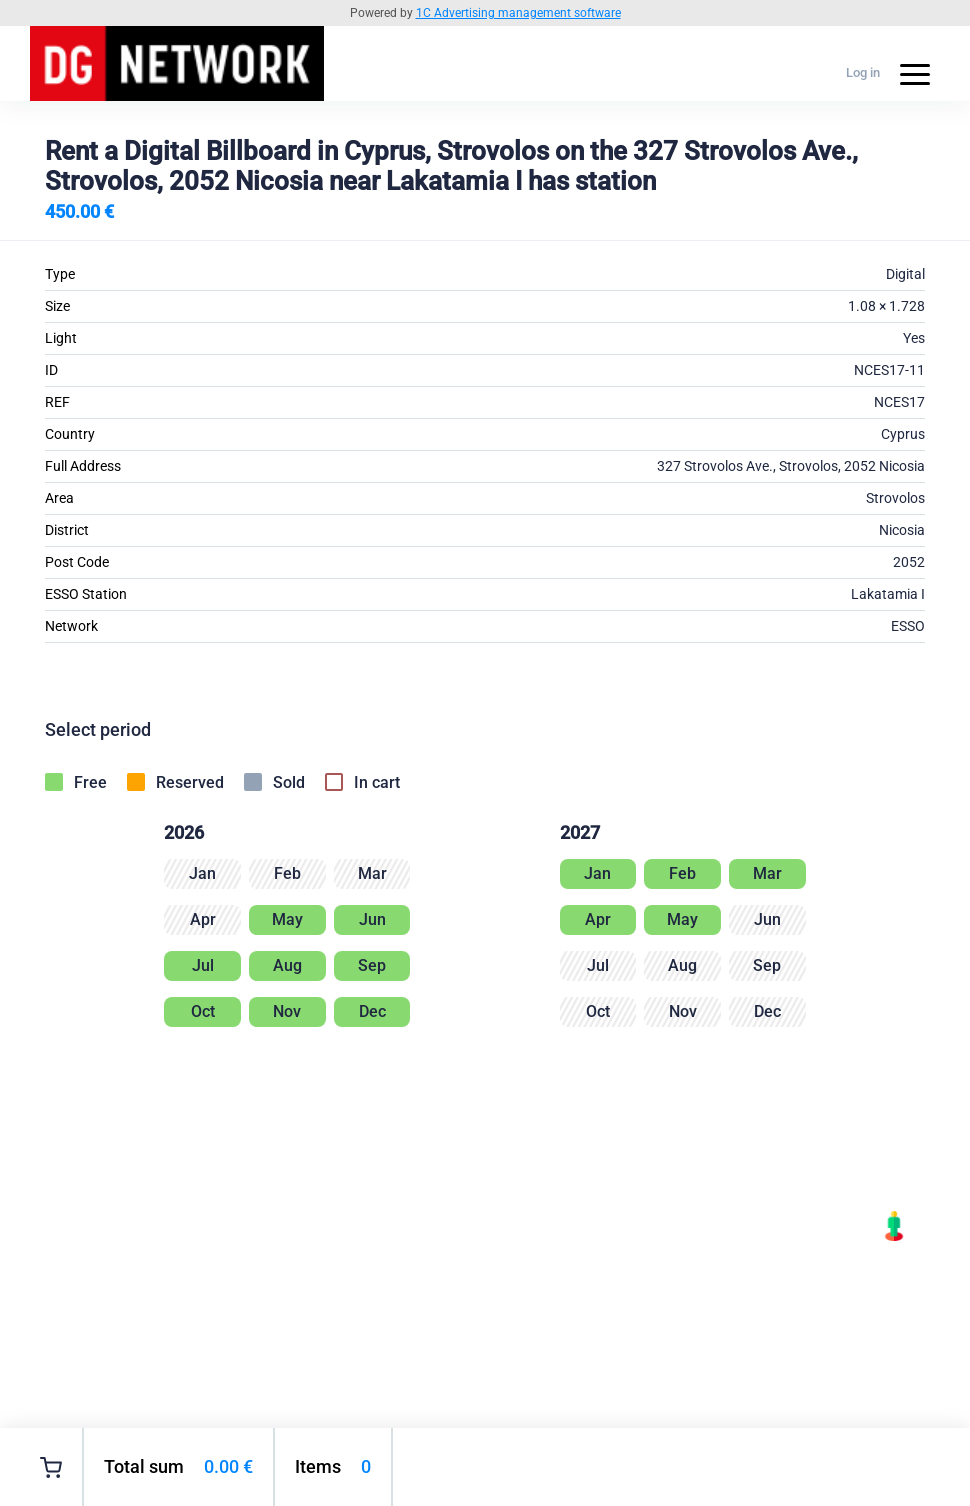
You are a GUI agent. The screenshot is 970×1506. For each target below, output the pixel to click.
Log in (863, 72)
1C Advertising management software (518, 13)
